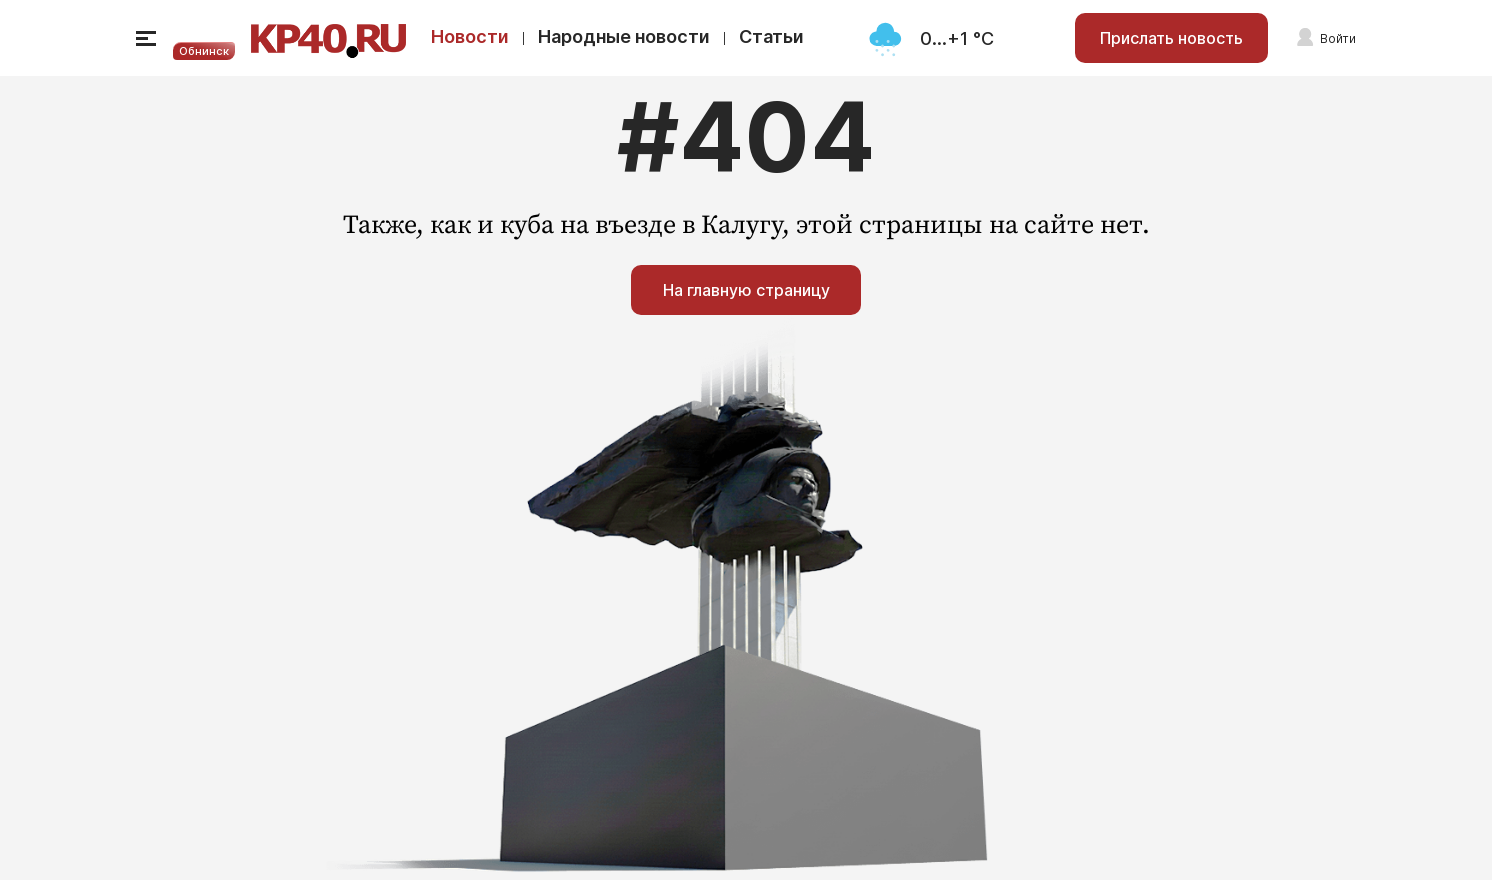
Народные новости (624, 36)
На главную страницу (746, 290)
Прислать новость (1171, 38)
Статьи (771, 36)
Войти (1338, 38)
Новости (470, 36)
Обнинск (204, 51)
